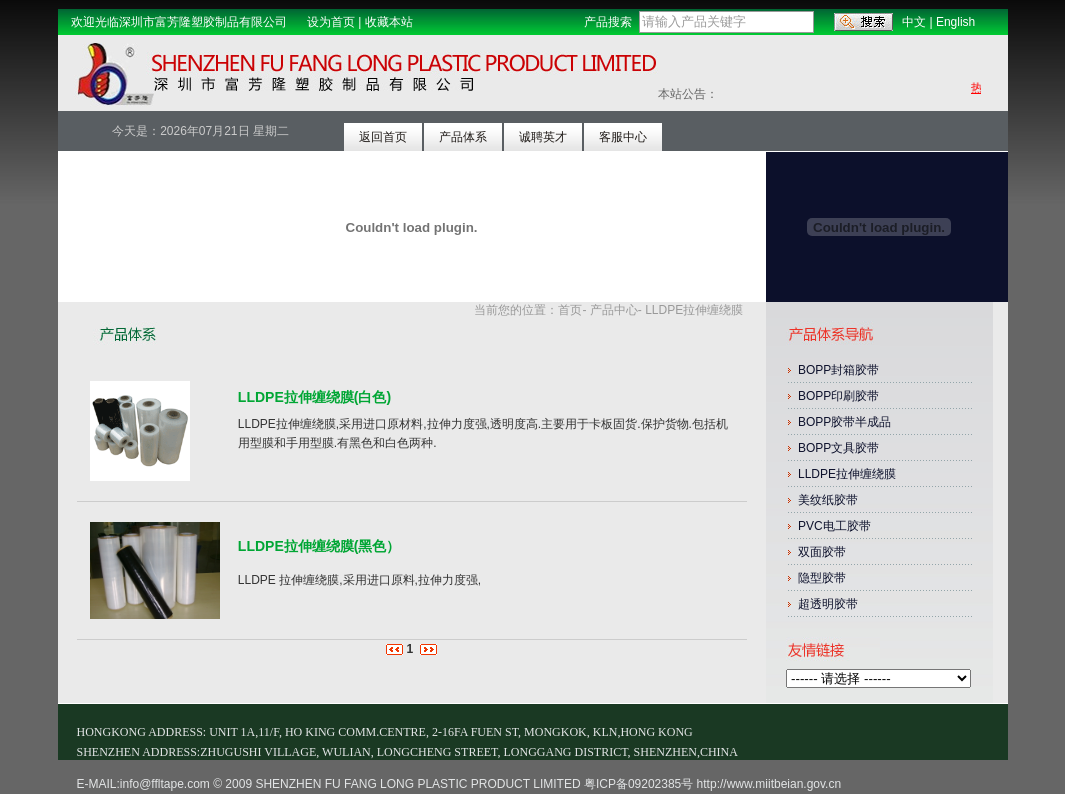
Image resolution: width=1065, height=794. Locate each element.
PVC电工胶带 (834, 526)
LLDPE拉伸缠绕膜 (848, 474)
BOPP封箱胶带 (840, 370)
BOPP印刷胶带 (840, 396)
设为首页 (331, 22)
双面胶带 (822, 552)
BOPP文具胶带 (838, 448)
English (955, 22)
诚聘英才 (543, 137)
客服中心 (623, 137)
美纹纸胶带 (828, 500)
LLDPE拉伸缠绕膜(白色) (314, 397)
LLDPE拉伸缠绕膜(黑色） (319, 546)
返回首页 (383, 137)
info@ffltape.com (165, 784)
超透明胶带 (828, 604)
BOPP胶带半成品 (846, 422)
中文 (914, 22)
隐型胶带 (822, 578)
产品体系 (463, 137)
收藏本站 (389, 22)
